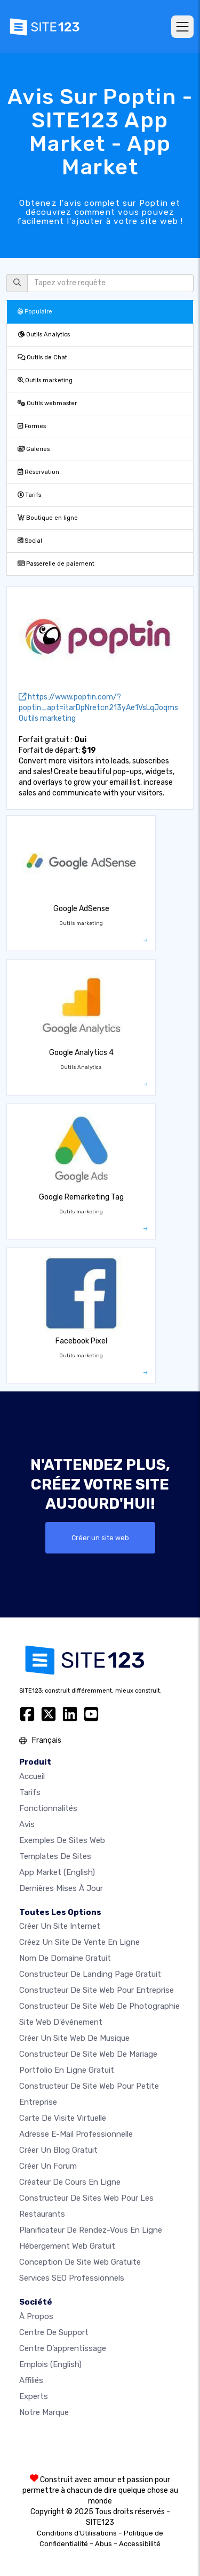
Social (30, 540)
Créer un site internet (59, 1926)
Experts (33, 2396)
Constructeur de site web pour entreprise (96, 1990)
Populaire (35, 311)
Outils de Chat (42, 357)
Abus (103, 2544)
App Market (57, 1872)
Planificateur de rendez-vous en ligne (90, 2230)
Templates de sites (55, 1856)
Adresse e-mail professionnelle (76, 2134)
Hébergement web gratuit (67, 2246)
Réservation (38, 472)
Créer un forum (48, 2166)
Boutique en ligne (48, 517)
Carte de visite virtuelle (62, 2118)
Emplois (50, 2364)
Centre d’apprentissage (62, 2348)
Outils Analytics (44, 334)
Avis (27, 1824)
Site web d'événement (60, 2022)
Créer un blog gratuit (58, 2150)
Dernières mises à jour (61, 1888)
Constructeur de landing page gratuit (90, 1974)
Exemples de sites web (62, 1840)
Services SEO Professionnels (71, 2278)
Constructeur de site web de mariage (88, 2054)
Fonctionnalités (48, 1808)
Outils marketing (45, 380)
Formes (32, 426)
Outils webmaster (47, 403)
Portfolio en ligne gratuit (66, 2070)
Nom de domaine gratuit (65, 1958)
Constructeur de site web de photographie (99, 2006)
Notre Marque (44, 2412)
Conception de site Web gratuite (80, 2262)
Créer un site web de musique (74, 2038)
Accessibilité (140, 2544)
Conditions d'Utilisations (77, 2533)
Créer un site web (100, 1538)
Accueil (32, 1776)
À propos (36, 2316)
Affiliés (31, 2380)
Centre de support (54, 2332)
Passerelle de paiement (56, 563)
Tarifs (29, 495)
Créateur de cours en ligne (70, 2182)
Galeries (34, 449)
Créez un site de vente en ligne (79, 1942)
